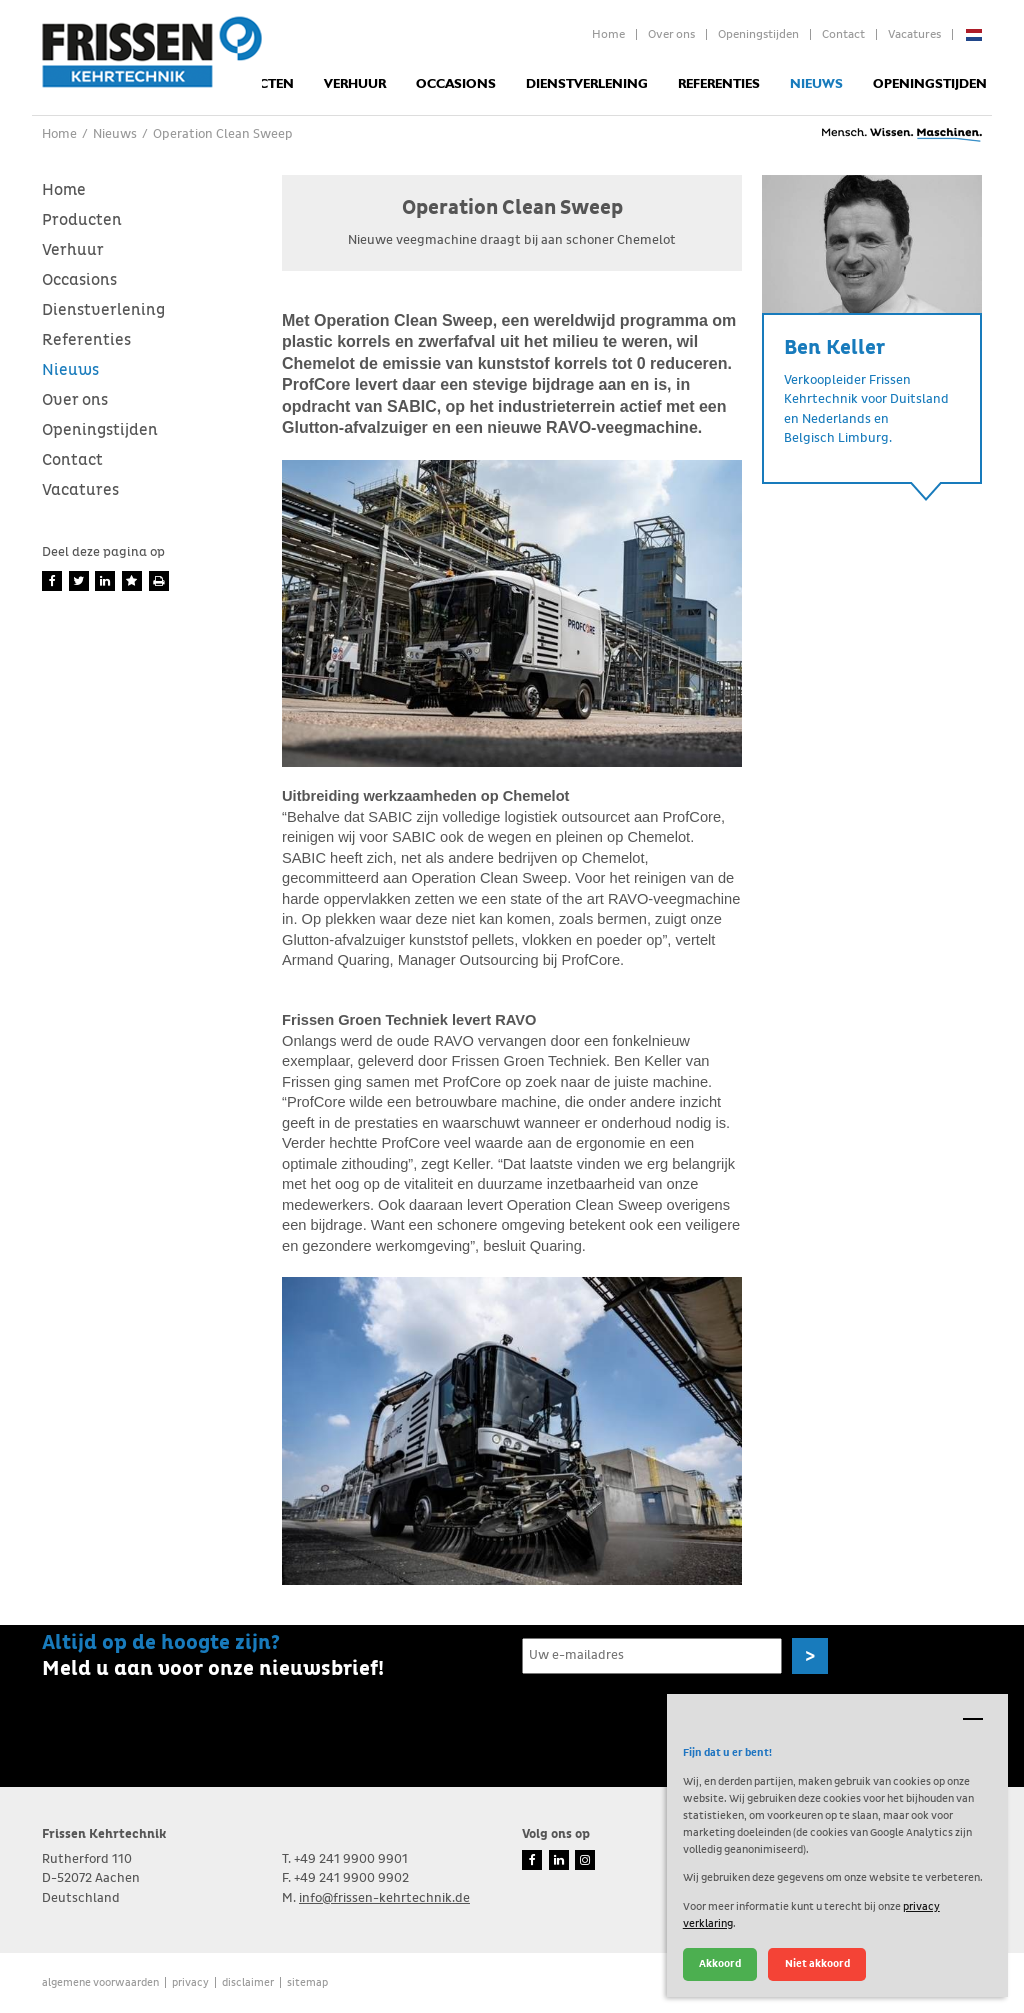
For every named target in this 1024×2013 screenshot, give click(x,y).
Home (608, 35)
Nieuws (816, 84)
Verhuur (355, 84)
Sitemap (307, 1982)
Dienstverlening (587, 84)
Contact (843, 35)
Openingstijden (758, 35)
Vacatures (914, 35)
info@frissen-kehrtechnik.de (384, 1898)
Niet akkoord (817, 1963)
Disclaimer (248, 1982)
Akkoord (720, 1963)
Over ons (671, 35)
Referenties (719, 84)
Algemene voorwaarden (100, 1982)
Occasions (456, 84)
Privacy (190, 1982)
